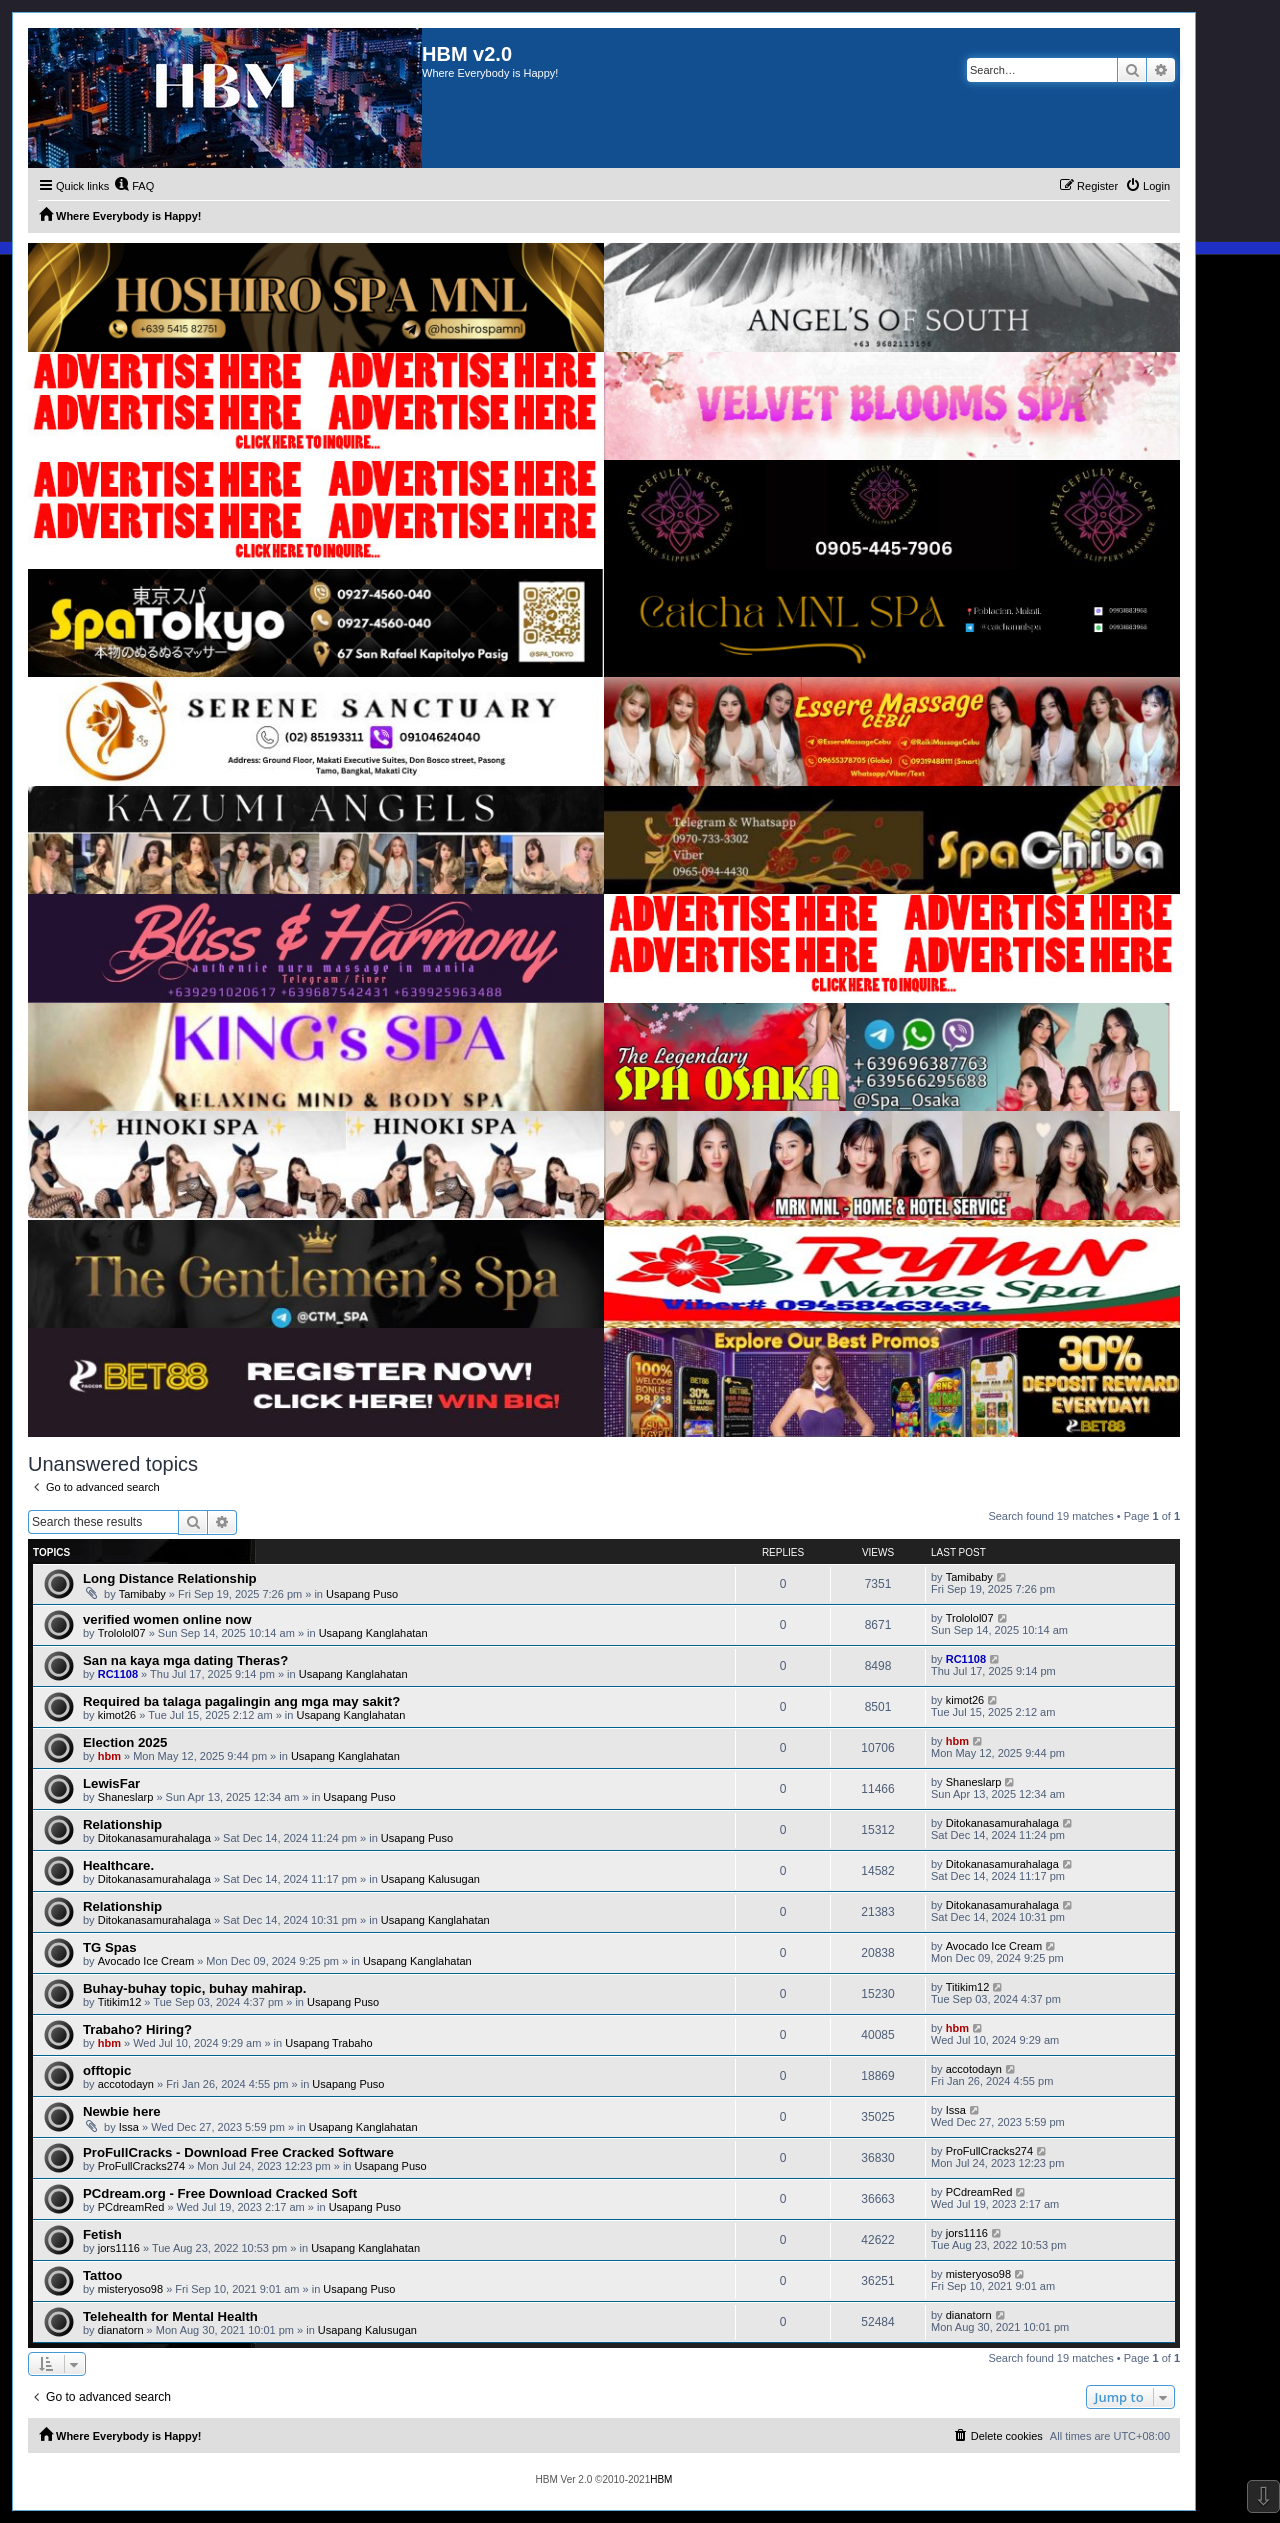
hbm (109, 1756)
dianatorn (121, 2330)
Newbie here (122, 2111)
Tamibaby (142, 1594)
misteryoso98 (130, 2289)
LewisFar (111, 1783)
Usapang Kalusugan (430, 1879)
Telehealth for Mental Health (170, 2316)
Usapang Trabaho (328, 2043)
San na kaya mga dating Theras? (185, 1660)
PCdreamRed (131, 2207)
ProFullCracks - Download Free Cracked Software (238, 2152)
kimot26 (117, 1715)
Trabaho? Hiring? (137, 2029)
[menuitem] (134, 186)
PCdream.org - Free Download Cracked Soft (220, 2193)
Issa (129, 2127)
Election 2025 (125, 1742)
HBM (661, 2479)
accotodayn (126, 2084)
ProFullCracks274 (141, 2166)
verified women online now (167, 1619)
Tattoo (102, 2275)
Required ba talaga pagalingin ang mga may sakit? (241, 1701)
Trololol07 (122, 1633)
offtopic (107, 2070)
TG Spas (110, 1947)
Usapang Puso (362, 1594)
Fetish (102, 2234)
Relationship (122, 1824)
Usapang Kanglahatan (373, 1633)
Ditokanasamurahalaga (154, 1838)
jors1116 (119, 2248)
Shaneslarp (126, 1797)
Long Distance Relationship (170, 1578)
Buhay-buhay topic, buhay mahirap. (195, 1988)
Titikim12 (120, 2002)
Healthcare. (118, 1865)
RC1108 (118, 1674)
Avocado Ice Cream (146, 1961)
